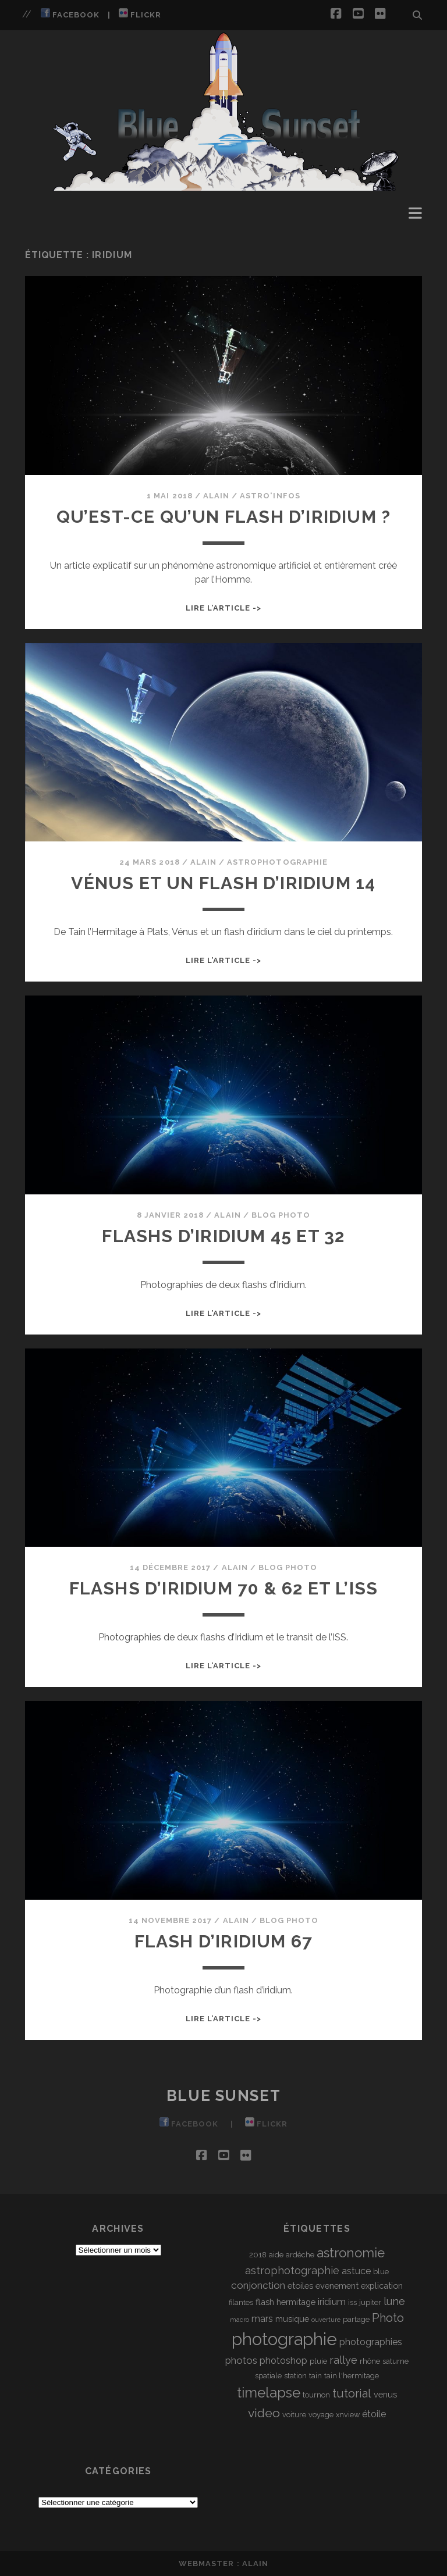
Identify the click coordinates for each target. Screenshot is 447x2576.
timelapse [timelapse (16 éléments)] (268, 2392)
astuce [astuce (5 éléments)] (356, 2271)
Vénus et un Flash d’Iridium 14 (223, 883)
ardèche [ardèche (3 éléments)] (300, 2254)
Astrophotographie (277, 862)
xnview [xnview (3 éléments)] (348, 2414)
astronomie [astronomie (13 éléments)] (351, 2252)
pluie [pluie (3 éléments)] (318, 2361)
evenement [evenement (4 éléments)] (337, 2285)
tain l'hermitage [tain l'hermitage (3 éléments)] (351, 2375)
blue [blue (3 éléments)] (381, 2271)
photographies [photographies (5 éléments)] (370, 2341)
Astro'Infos (270, 495)
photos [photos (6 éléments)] (241, 2360)
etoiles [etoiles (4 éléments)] (300, 2285)
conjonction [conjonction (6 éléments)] (258, 2285)
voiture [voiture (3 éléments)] (294, 2414)
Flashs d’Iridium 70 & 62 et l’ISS (223, 1588)
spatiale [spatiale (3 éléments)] (268, 2375)
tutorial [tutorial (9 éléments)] (351, 2393)
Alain (216, 495)
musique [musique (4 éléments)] (292, 2319)
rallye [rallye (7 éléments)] (343, 2360)
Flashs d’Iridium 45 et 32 (223, 1236)
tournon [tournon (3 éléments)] (316, 2395)
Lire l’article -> (224, 608)
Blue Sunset (223, 2095)
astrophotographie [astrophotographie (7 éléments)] (292, 2270)
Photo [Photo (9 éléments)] (388, 2318)
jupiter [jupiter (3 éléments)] (370, 2302)
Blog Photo (280, 1215)
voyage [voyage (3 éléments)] (321, 2414)
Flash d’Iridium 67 (223, 1941)
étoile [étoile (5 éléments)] (374, 2414)
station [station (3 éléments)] (295, 2375)
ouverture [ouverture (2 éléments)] (325, 2319)
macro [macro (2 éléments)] (239, 2319)
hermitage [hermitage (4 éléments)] (295, 2302)
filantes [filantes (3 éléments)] (241, 2302)
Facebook (70, 13)
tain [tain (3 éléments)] (315, 2375)
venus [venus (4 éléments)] (385, 2394)
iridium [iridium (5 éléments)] (332, 2301)
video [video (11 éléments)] (264, 2413)
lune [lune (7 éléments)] (394, 2301)
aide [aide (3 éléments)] (276, 2254)
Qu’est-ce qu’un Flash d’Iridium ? (223, 516)
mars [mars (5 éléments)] (262, 2318)
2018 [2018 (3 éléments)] (258, 2254)
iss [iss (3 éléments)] (352, 2302)
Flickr (140, 13)
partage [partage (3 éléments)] (356, 2319)
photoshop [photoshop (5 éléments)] (283, 2360)
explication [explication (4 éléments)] (382, 2285)
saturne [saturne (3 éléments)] (395, 2361)
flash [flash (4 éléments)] (265, 2302)
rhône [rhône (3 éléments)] (370, 2361)
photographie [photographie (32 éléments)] (284, 2339)
